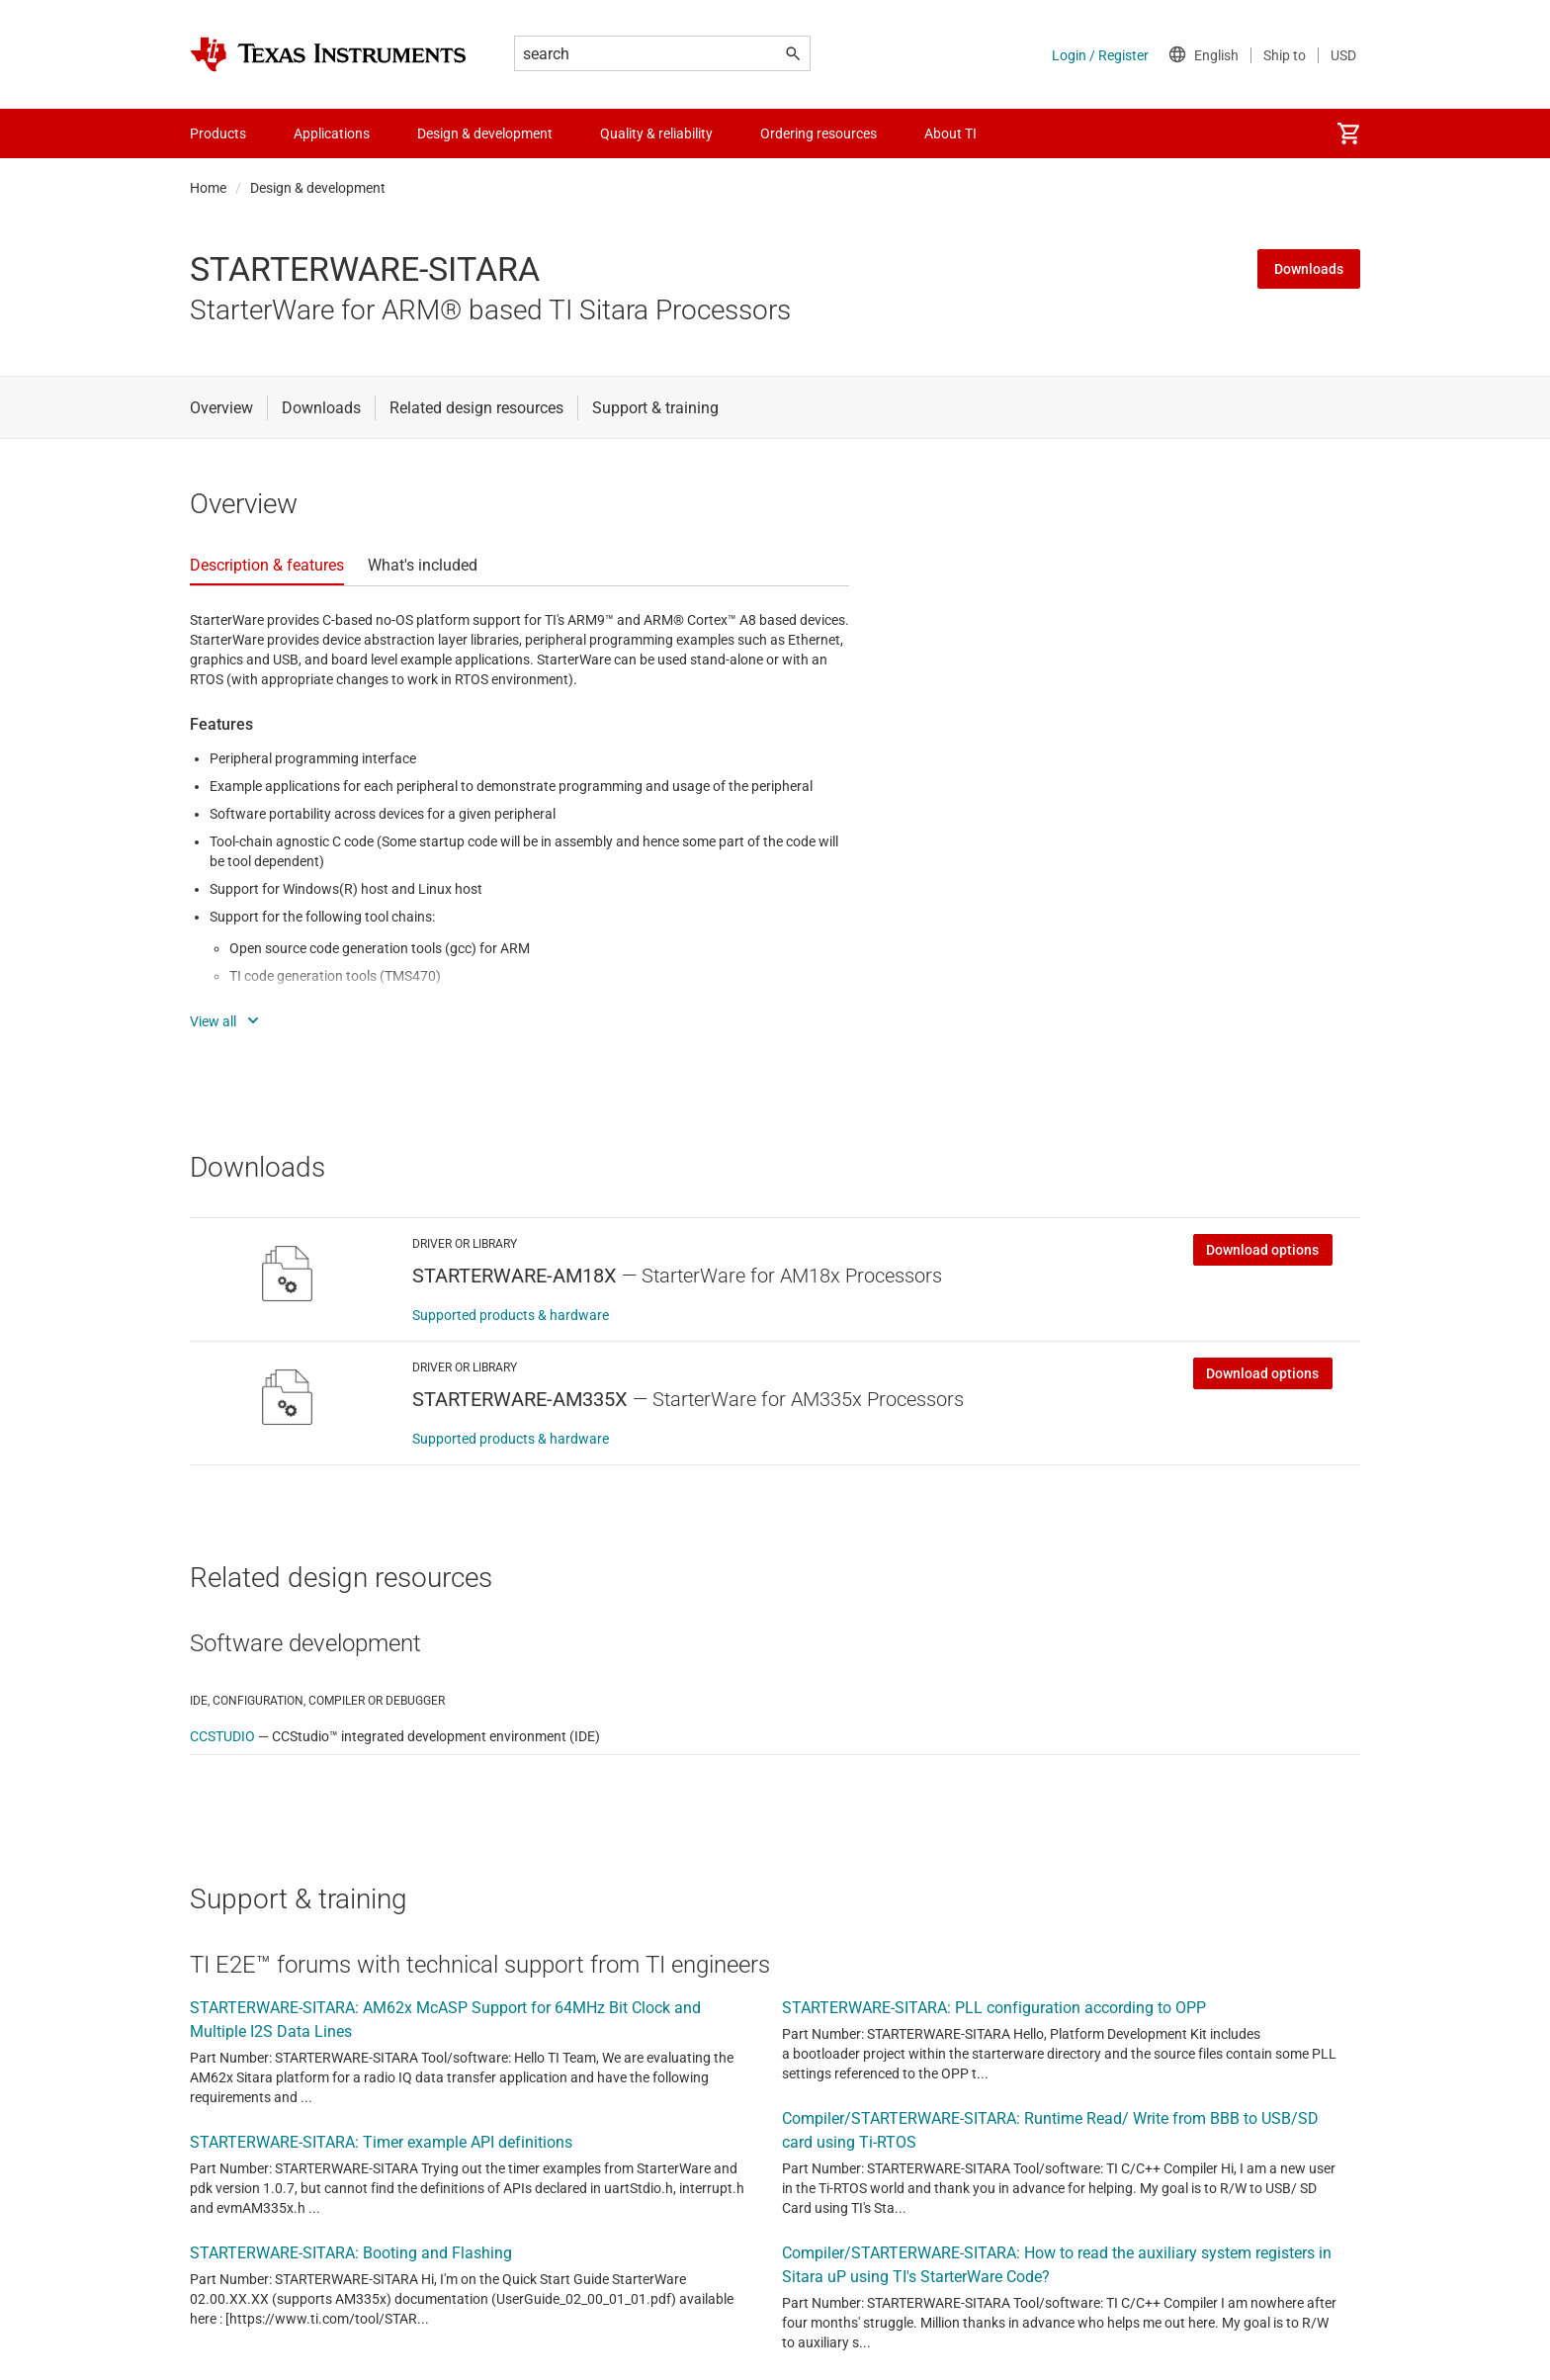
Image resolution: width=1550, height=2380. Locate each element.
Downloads (1308, 269)
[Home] (328, 54)
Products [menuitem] (218, 133)
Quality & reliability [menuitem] (656, 133)
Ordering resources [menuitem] (818, 133)
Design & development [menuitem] (485, 133)
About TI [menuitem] (950, 133)
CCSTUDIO (222, 1736)
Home (208, 188)
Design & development (318, 188)
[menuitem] (1348, 133)
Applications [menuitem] (332, 133)
